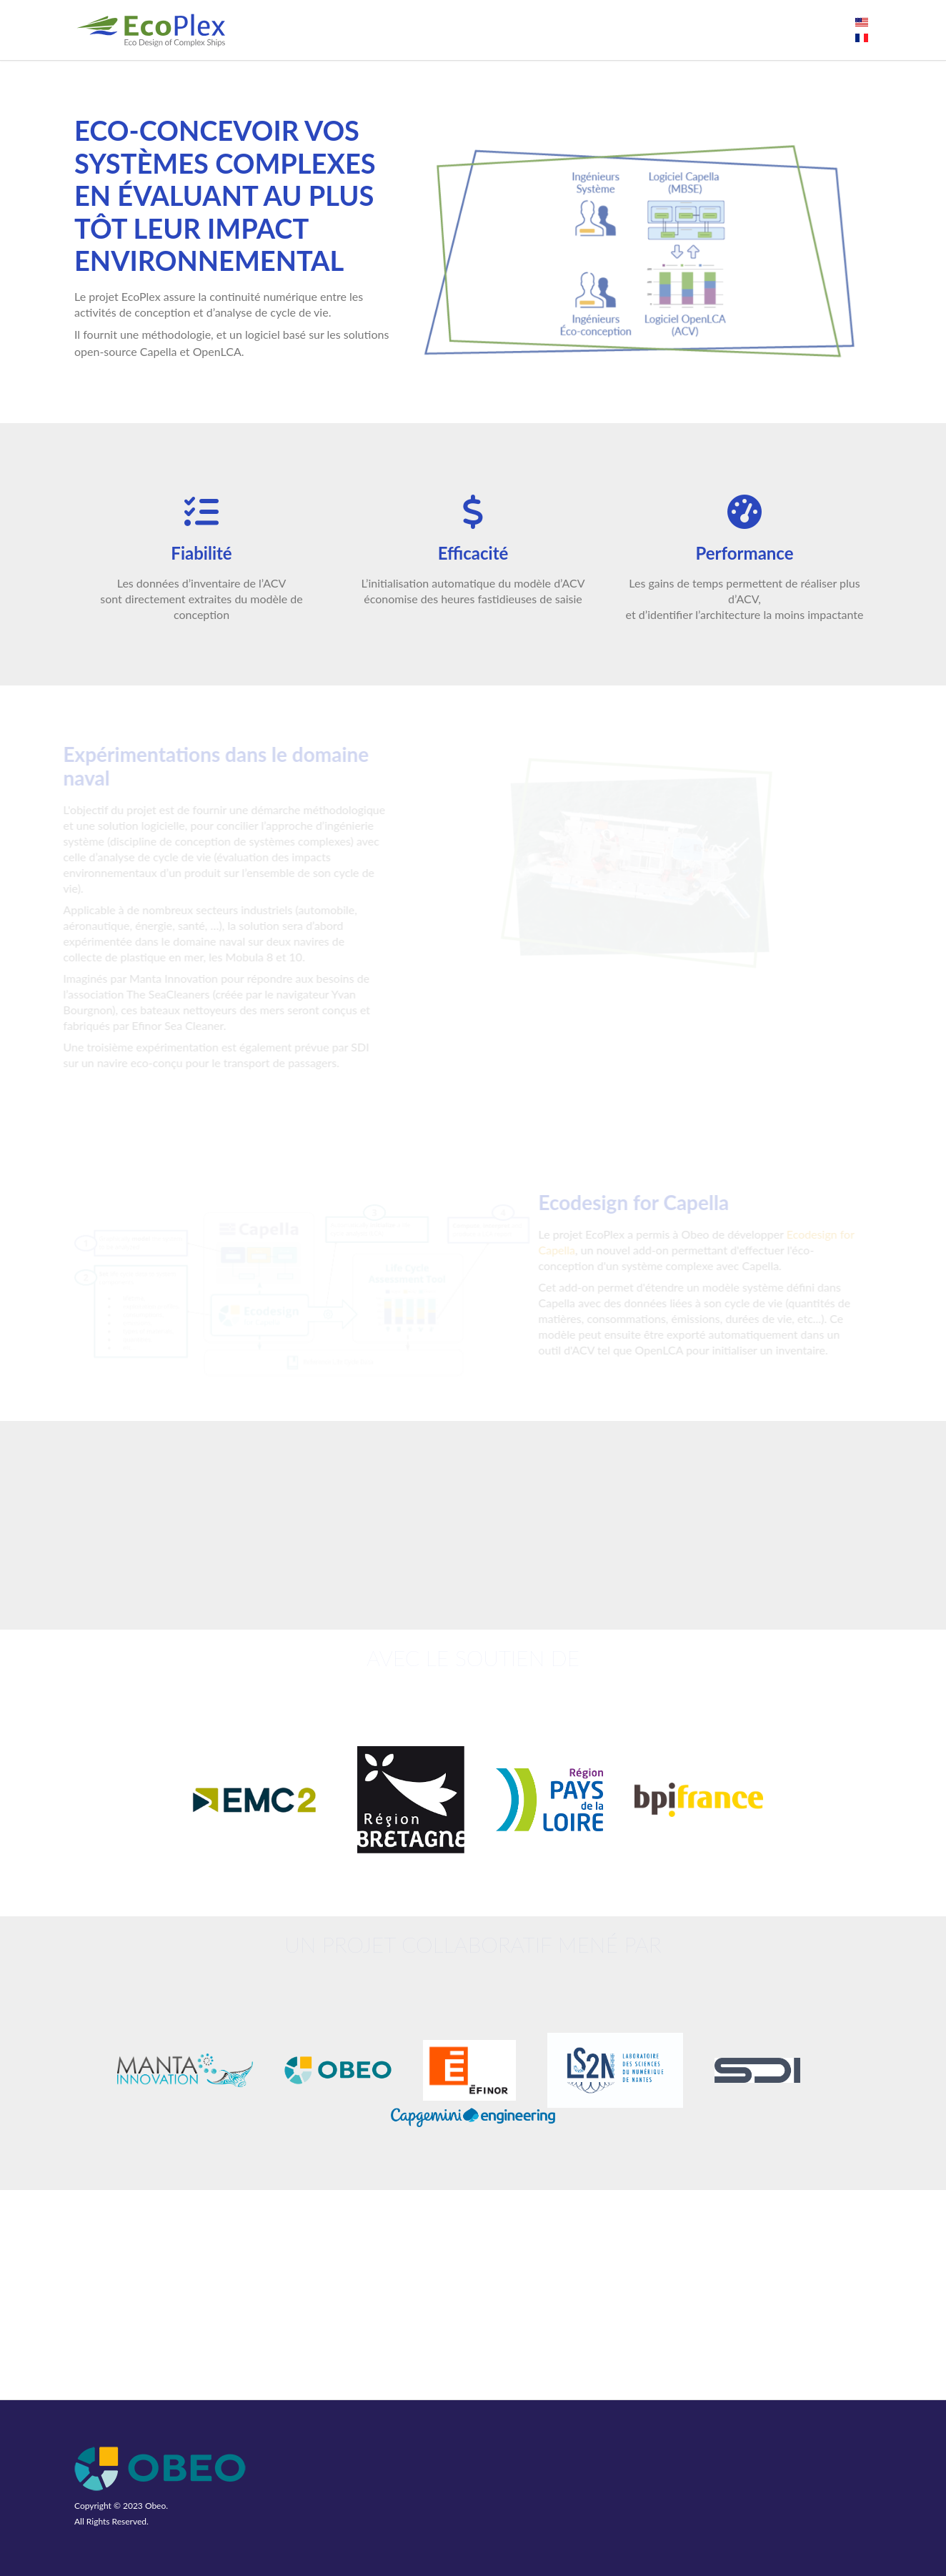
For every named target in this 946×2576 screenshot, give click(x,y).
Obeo (155, 2505)
